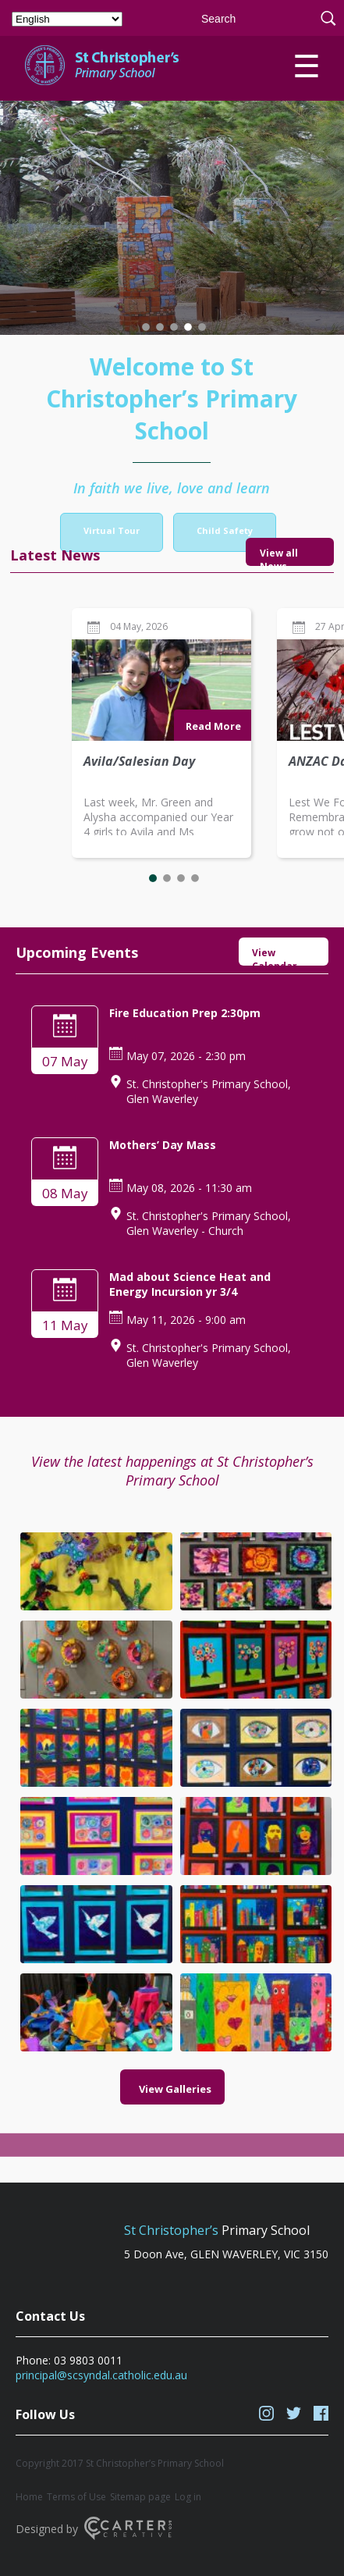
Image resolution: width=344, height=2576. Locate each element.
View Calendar (274, 956)
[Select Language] (67, 19)
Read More (213, 726)
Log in (188, 2496)
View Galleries (175, 2016)
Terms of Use (76, 2496)
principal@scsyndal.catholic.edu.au (101, 2375)
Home (29, 2496)
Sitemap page (140, 2496)
